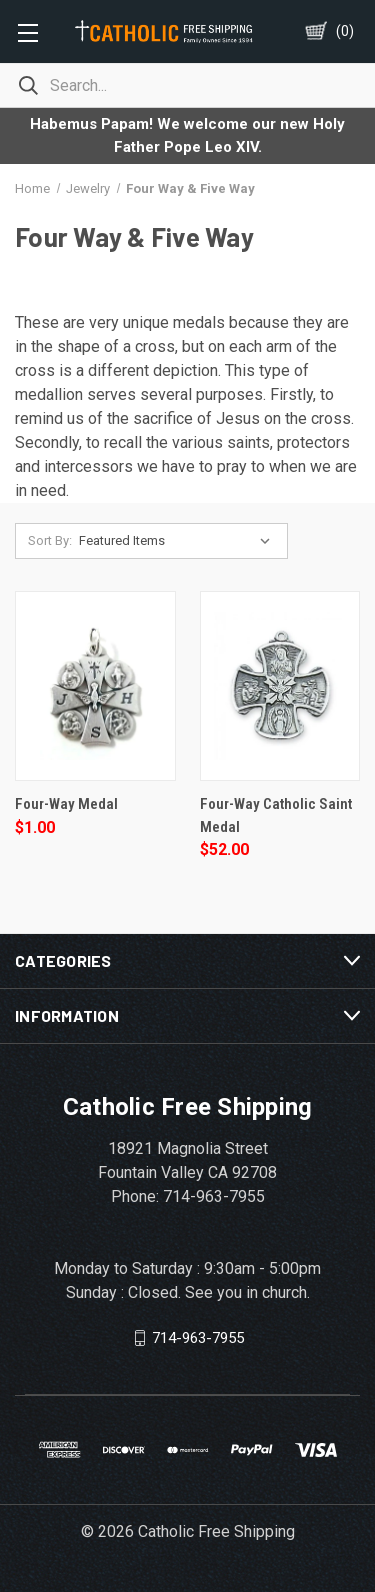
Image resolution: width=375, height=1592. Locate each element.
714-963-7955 (198, 1338)
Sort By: (50, 540)
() (345, 31)
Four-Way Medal (66, 804)
